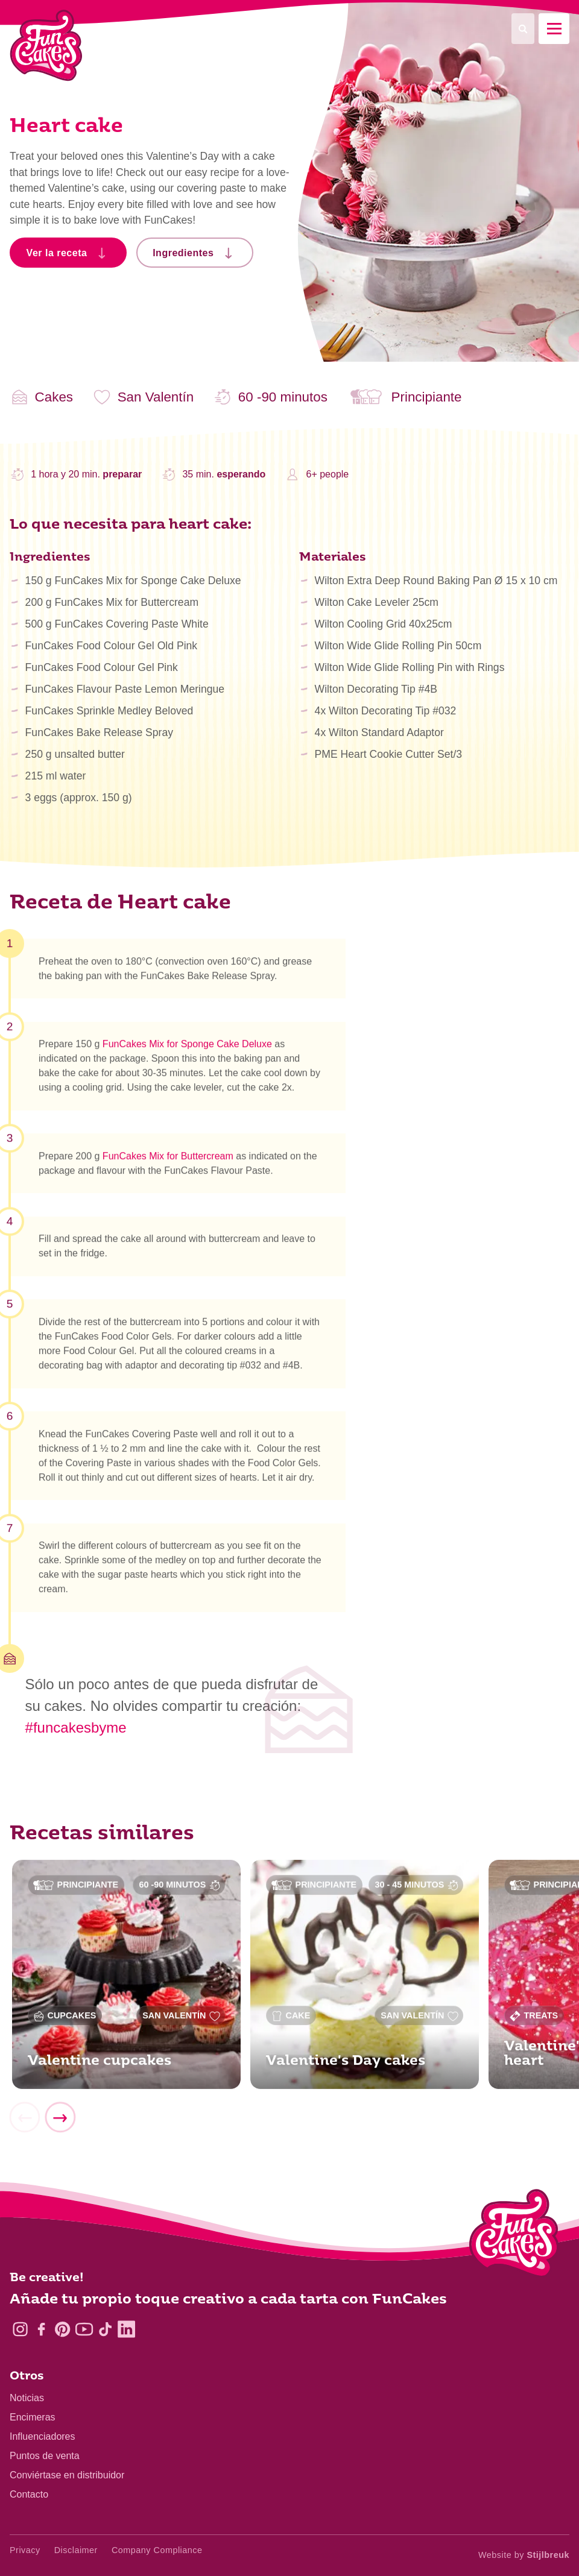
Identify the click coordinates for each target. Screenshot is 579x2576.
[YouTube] (84, 2329)
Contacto (29, 2494)
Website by (523, 2555)
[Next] (59, 2123)
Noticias (27, 2398)
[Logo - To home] (514, 2236)
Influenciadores (42, 2436)
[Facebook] (41, 2329)
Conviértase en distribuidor (67, 2475)
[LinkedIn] (126, 2329)
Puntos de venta (45, 2456)
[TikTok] (105, 2329)
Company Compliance (157, 2550)
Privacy (25, 2550)
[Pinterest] (62, 2329)
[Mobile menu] (554, 28)
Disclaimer (76, 2550)
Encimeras (32, 2417)
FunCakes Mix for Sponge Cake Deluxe (187, 1050)
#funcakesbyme (76, 1727)
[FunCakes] (46, 45)
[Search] (522, 28)
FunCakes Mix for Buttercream (168, 1162)
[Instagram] (20, 2329)
